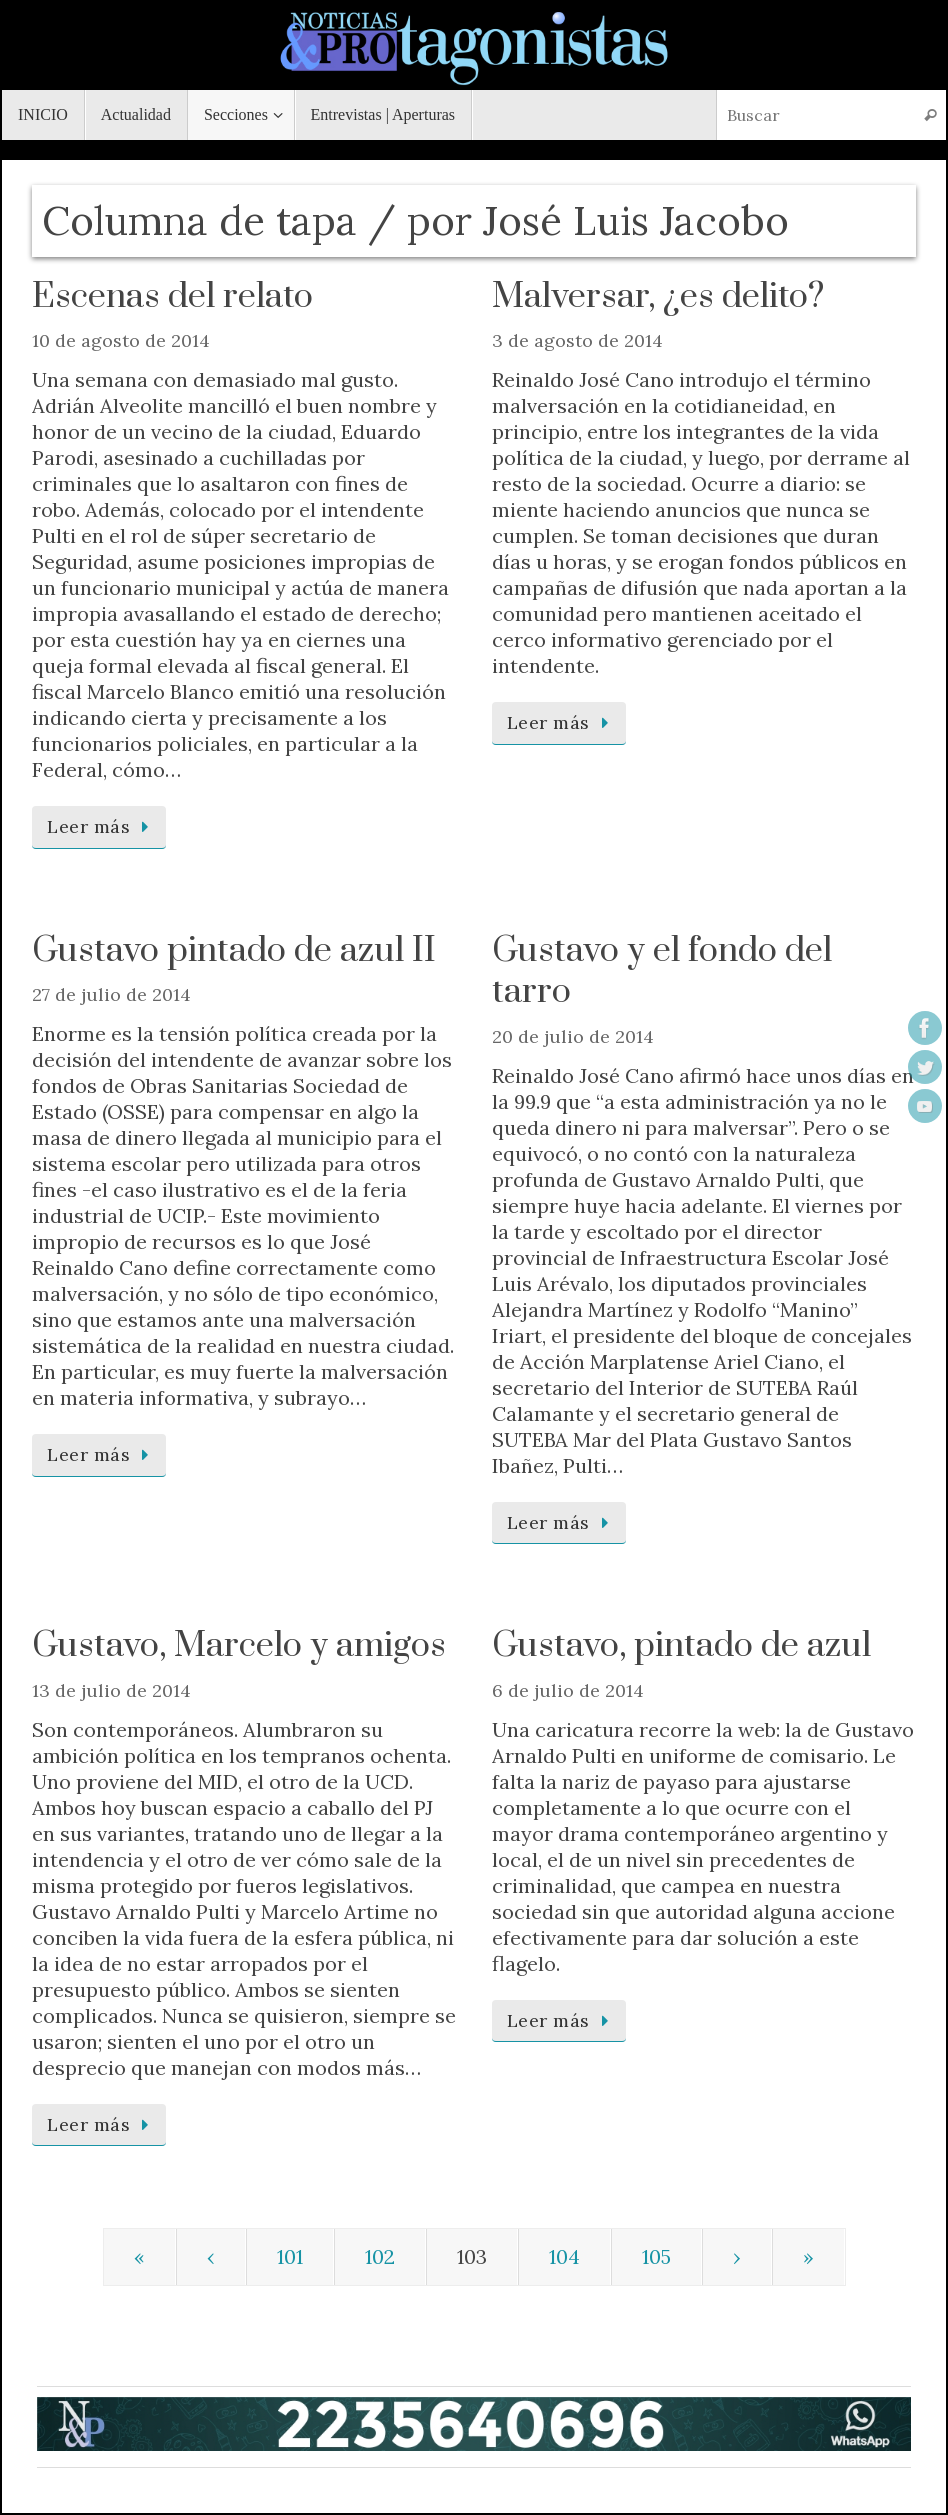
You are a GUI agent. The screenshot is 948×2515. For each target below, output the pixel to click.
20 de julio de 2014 (573, 1036)
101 (290, 2256)
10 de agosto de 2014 (121, 340)
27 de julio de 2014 (111, 994)
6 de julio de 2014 (568, 1690)
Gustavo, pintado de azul (681, 1646)
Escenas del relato (172, 297)
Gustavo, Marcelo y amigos (239, 1646)
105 (656, 2256)
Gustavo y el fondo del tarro (662, 972)
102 (380, 2256)
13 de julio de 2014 (111, 1690)
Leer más (102, 826)
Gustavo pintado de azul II (234, 951)
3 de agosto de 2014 (577, 340)
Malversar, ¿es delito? (658, 297)
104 (564, 2256)
